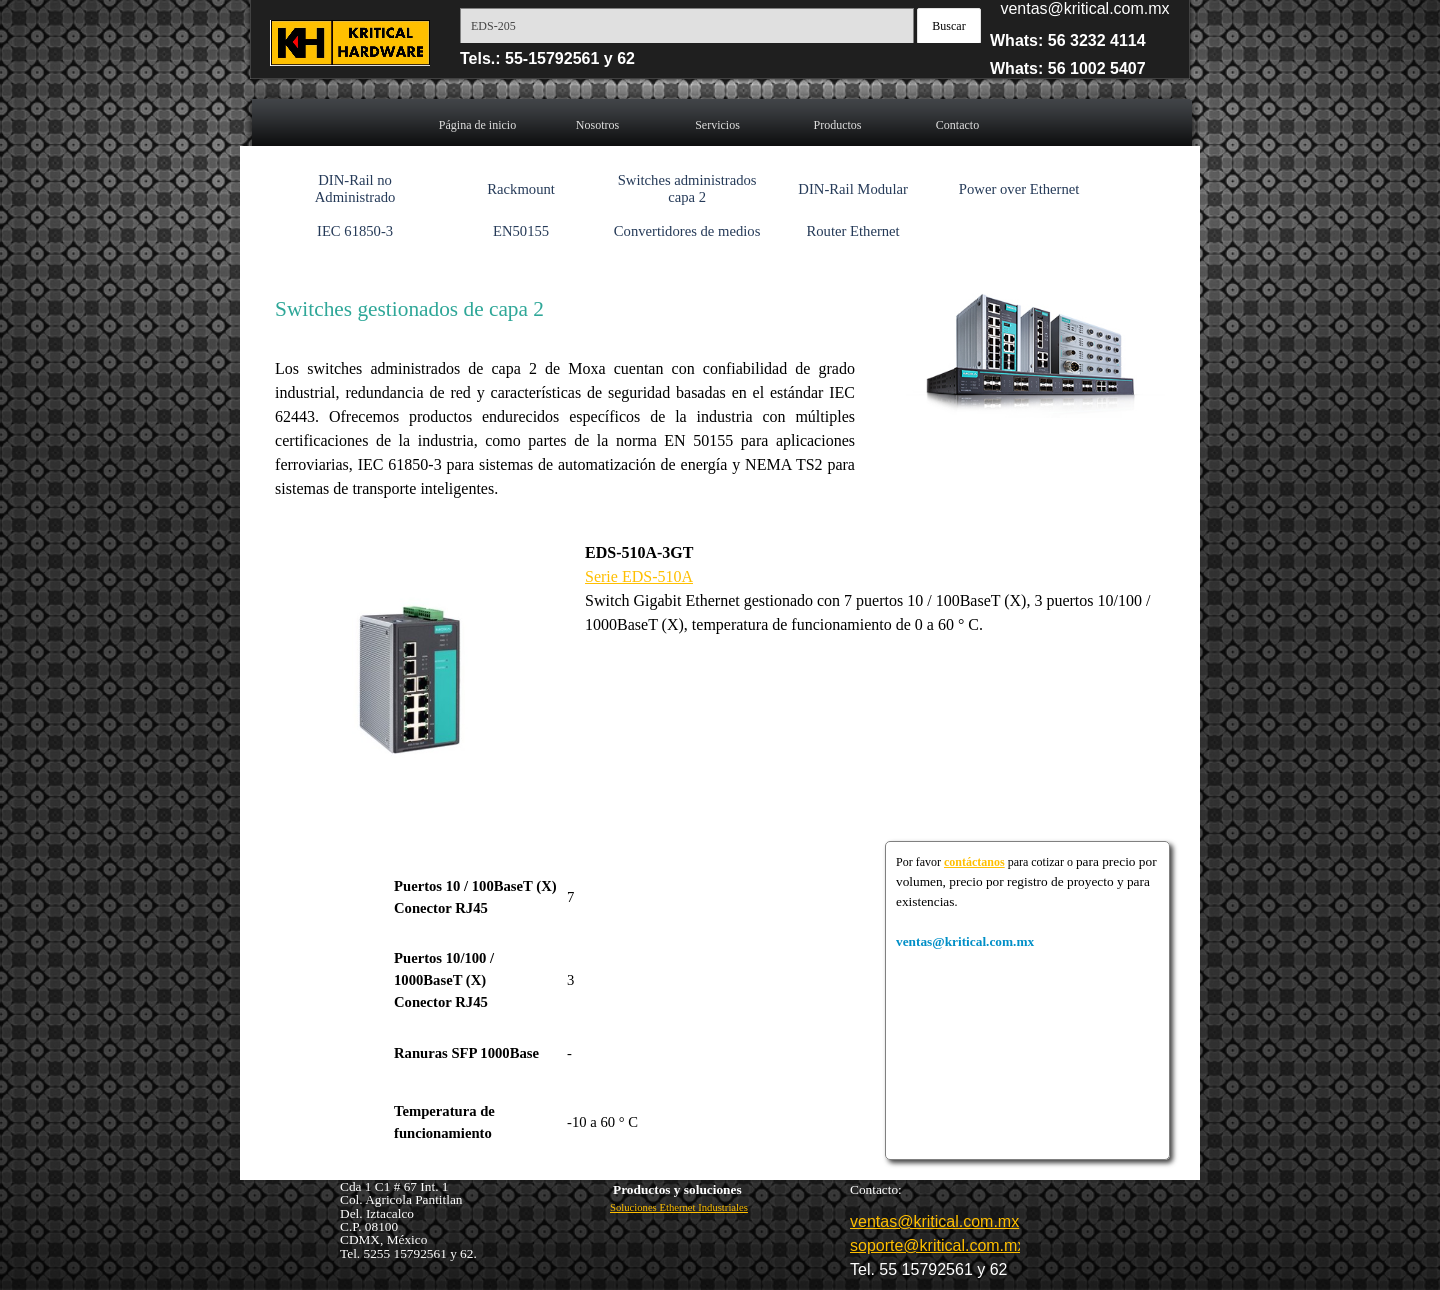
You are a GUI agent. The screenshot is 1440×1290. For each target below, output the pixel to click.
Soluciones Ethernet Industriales (679, 1207)
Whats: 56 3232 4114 (1068, 40)
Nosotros (597, 125)
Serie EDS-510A (639, 576)
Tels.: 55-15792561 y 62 (547, 58)
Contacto (957, 125)
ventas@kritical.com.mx (1084, 8)
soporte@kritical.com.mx (937, 1245)
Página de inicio (477, 125)
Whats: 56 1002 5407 (1068, 68)
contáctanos (974, 862)
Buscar (948, 26)
